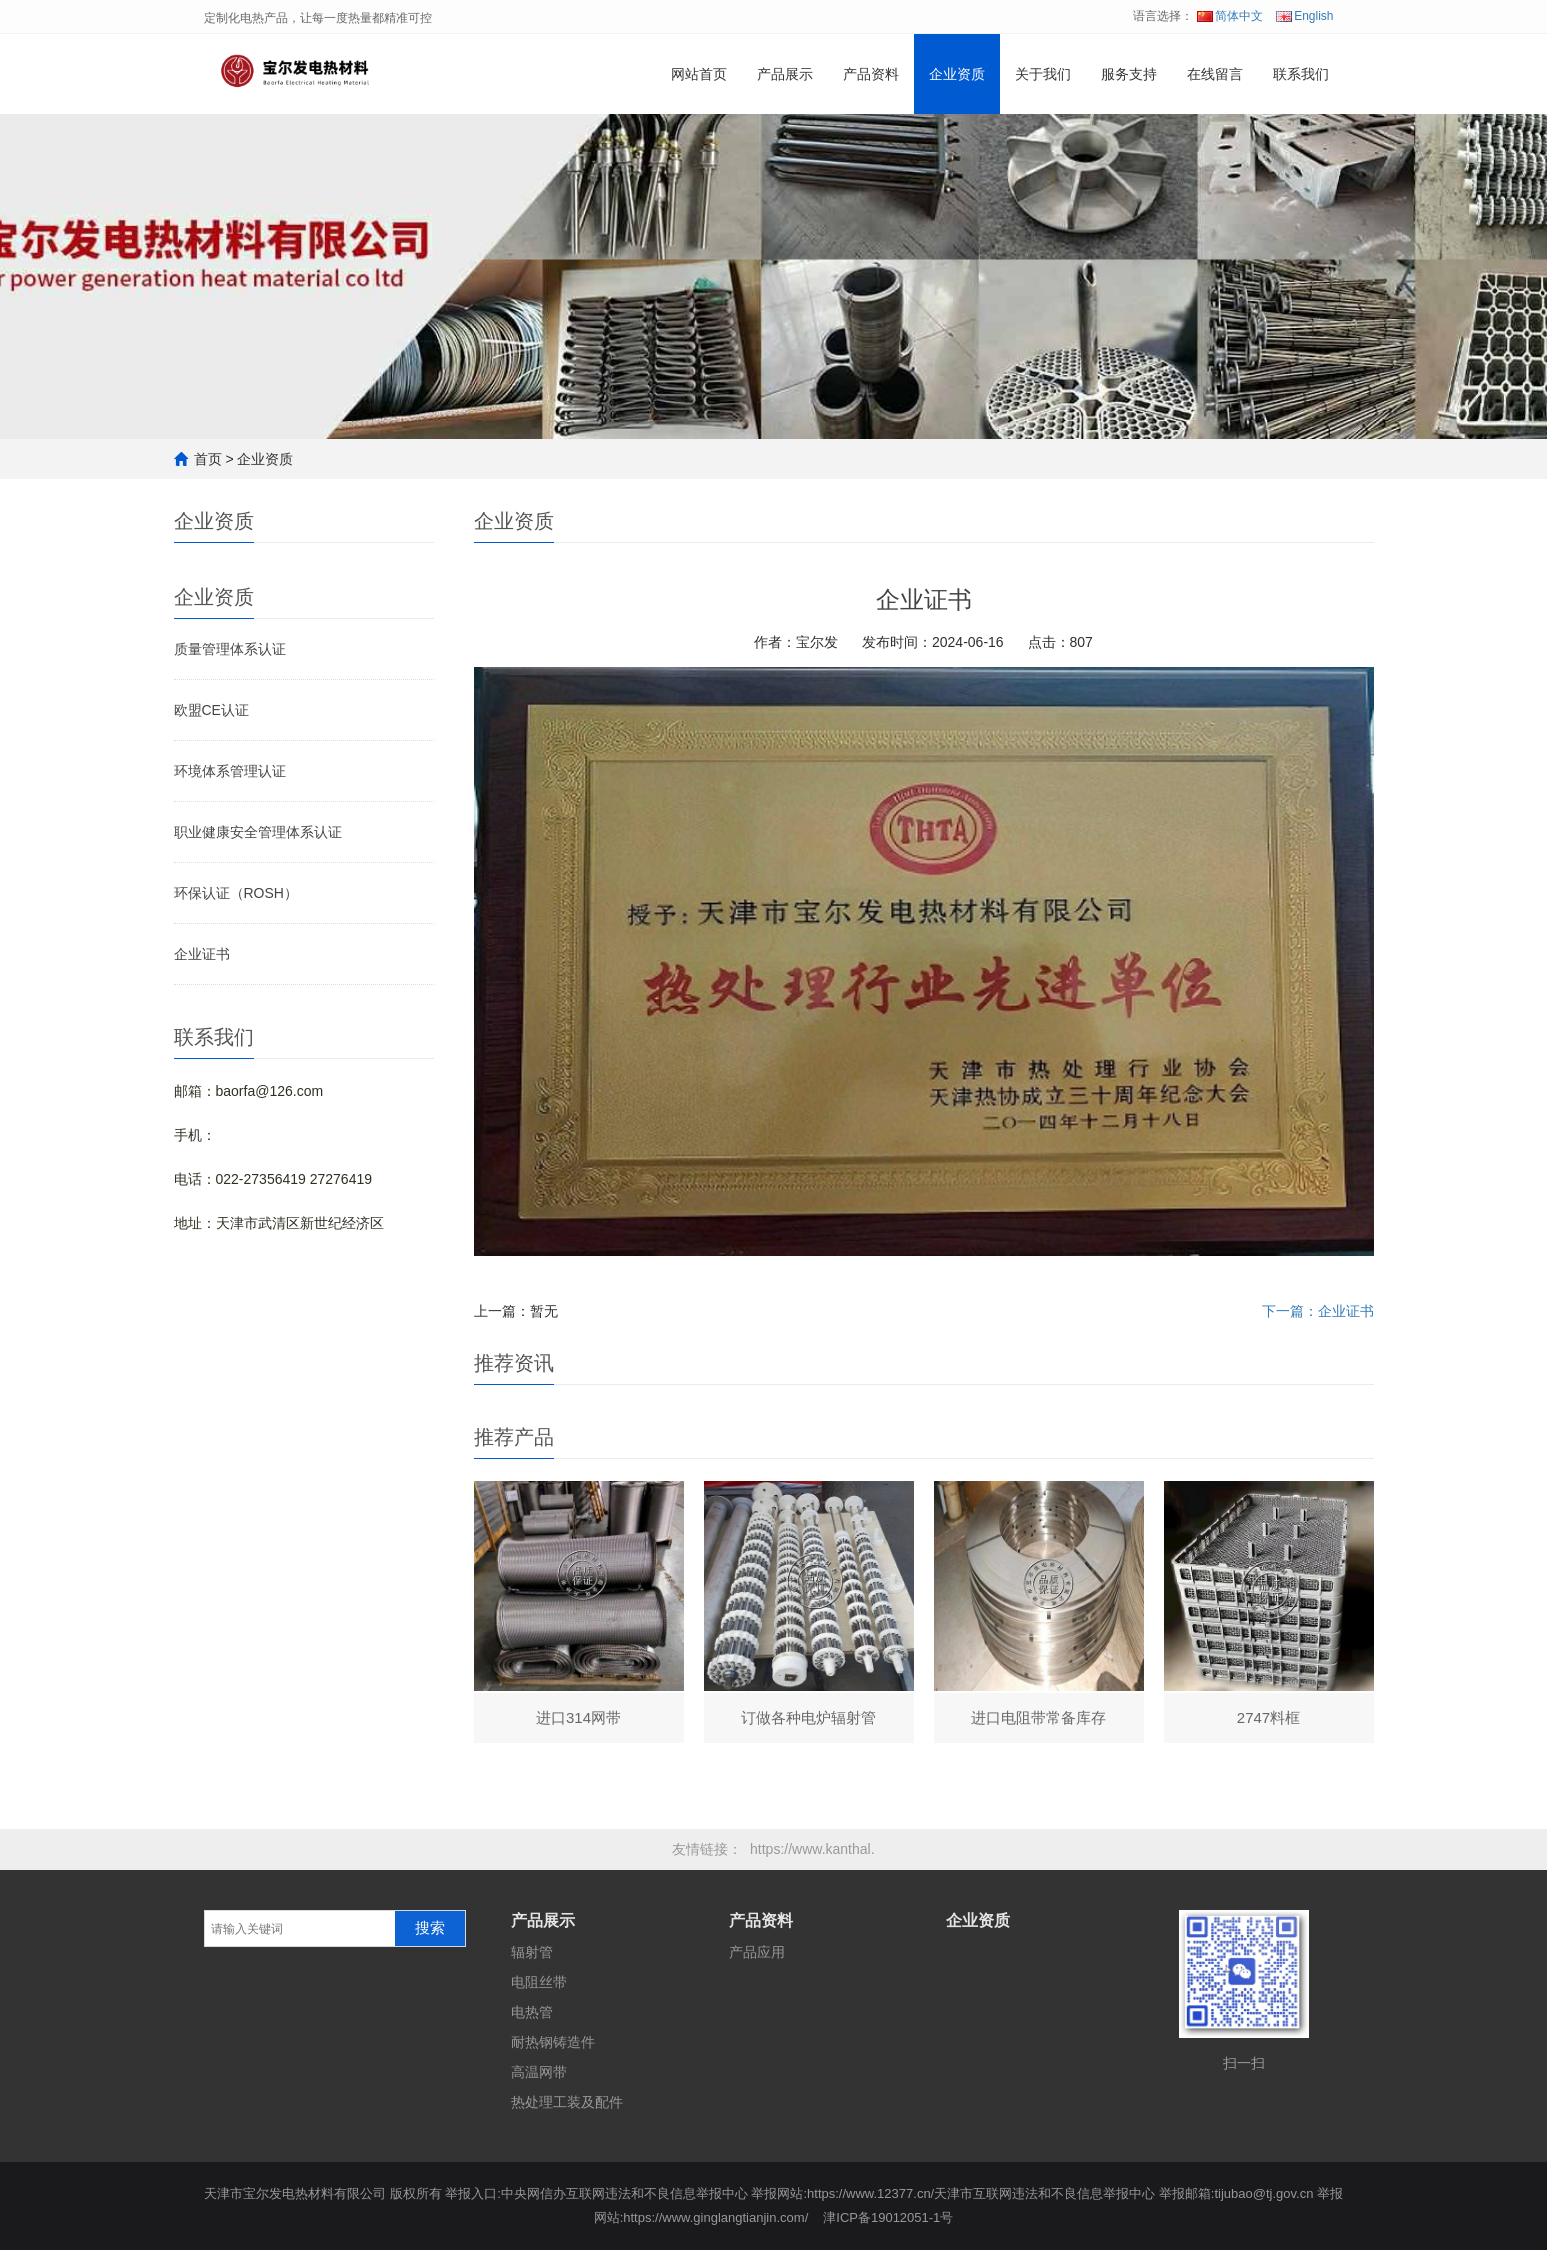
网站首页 (699, 74)
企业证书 (202, 954)
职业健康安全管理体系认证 (258, 832)
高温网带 (539, 2072)
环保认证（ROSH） (236, 893)
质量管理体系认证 (230, 649)
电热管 (532, 2012)
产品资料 (871, 74)
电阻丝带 (539, 1982)
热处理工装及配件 (567, 2102)
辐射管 (532, 1952)
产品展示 (785, 74)
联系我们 (1301, 74)
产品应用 (757, 1952)
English (1304, 16)
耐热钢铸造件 (553, 2042)
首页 (208, 459)
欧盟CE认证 (211, 710)
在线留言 (1215, 74)
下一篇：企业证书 (1318, 1311)
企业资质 (957, 74)
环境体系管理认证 (230, 771)
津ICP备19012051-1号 (888, 2217)
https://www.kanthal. (812, 1849)
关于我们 (1043, 74)
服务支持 (1129, 74)
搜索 (430, 1928)
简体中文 (1230, 16)
